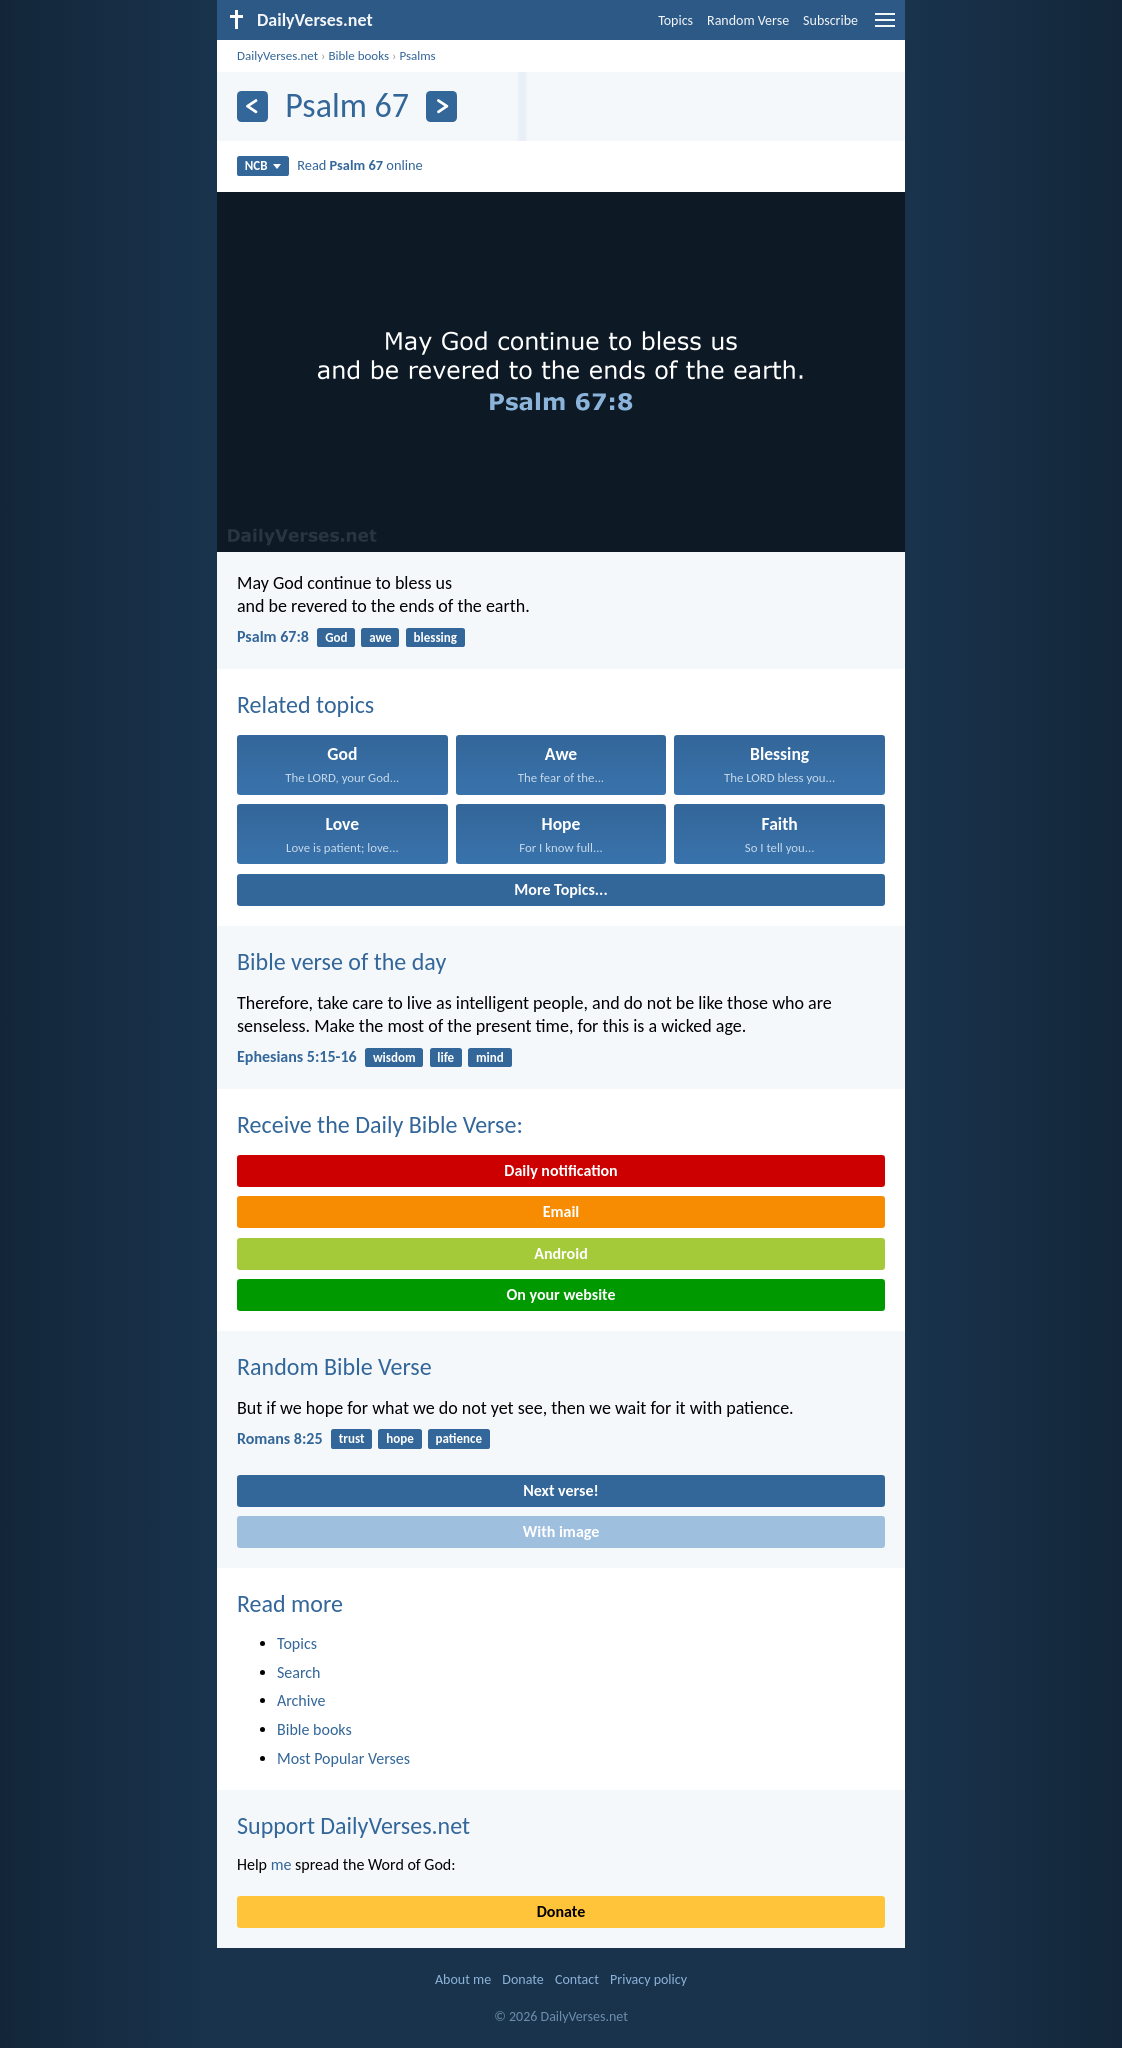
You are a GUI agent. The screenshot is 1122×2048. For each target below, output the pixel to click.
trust (352, 1438)
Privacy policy (648, 1979)
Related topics (305, 704)
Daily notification (560, 1170)
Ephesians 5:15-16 (297, 1056)
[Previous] (252, 106)
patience (459, 1438)
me (281, 1864)
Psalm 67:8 (273, 636)
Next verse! (560, 1490)
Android (560, 1253)
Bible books (358, 55)
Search (299, 1672)
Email (561, 1211)
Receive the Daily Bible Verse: (380, 1124)
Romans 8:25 (280, 1438)
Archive (301, 1700)
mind (490, 1057)
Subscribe (830, 20)
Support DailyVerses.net (353, 1825)
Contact (577, 1979)
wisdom (394, 1057)
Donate (561, 1911)
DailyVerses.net (277, 55)
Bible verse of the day (341, 961)
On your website (561, 1294)
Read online (360, 165)
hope (400, 1438)
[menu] (885, 27)
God (336, 637)
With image (561, 1531)
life (445, 1057)
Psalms (417, 55)
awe (380, 637)
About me (463, 1979)
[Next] (441, 106)
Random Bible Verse (334, 1366)
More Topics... (560, 889)
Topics (675, 20)
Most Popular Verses (343, 1758)
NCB (263, 165)
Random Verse (748, 20)
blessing (434, 637)
